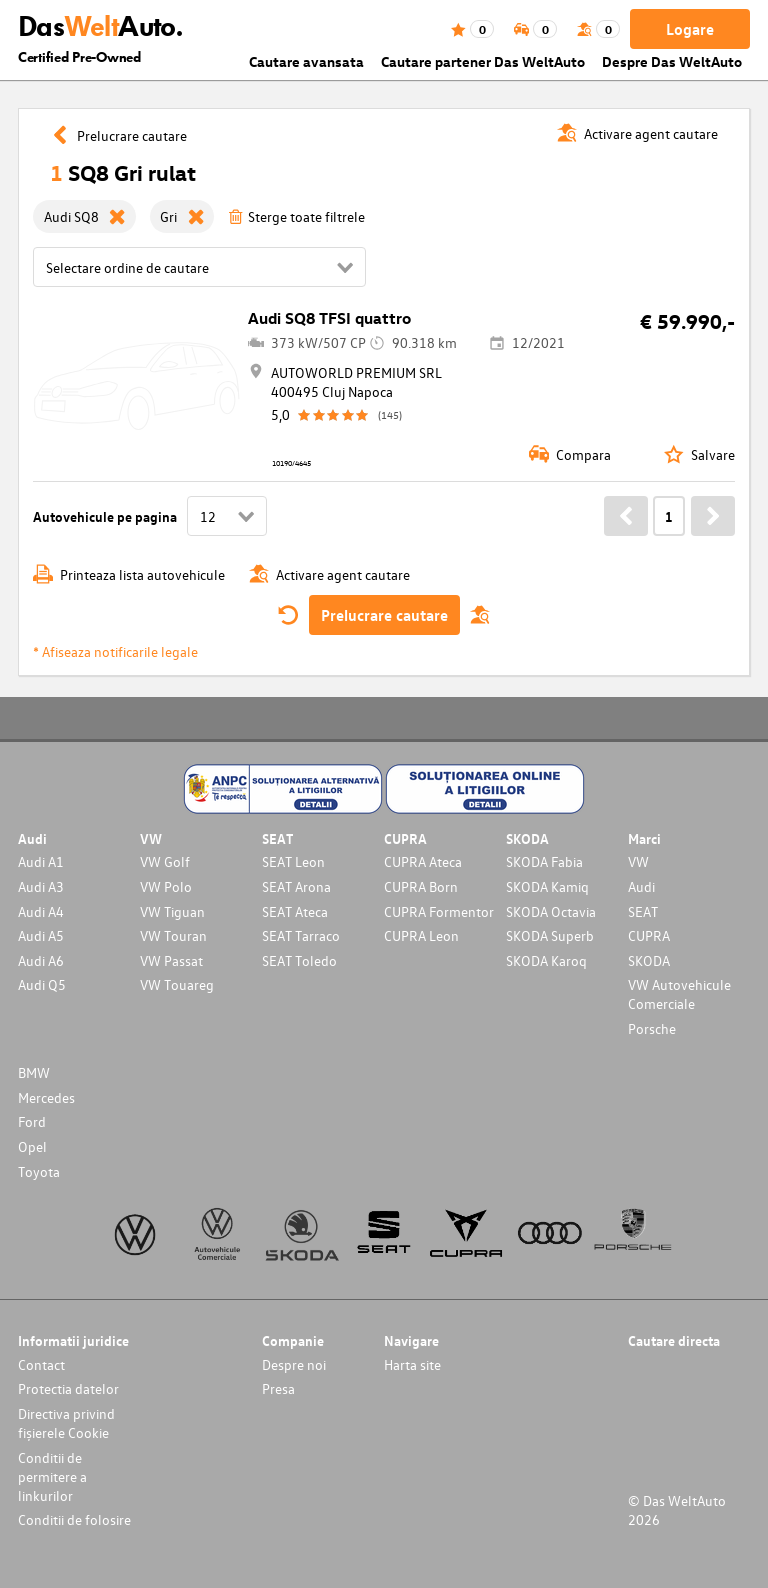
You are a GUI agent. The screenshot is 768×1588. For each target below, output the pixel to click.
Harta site (412, 1364)
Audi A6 (41, 960)
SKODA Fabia (544, 861)
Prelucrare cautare (384, 615)
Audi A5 (41, 935)
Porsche (652, 1028)
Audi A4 (41, 911)
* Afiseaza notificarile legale (115, 651)
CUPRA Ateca (423, 861)
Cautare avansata (306, 61)
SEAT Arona (296, 886)
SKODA (649, 960)
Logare (690, 29)
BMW (34, 1072)
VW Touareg (177, 984)
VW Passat (171, 960)
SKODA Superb (550, 935)
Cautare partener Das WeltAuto (483, 61)
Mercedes (46, 1097)
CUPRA (649, 935)
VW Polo (166, 886)
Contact (41, 1364)
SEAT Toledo (299, 960)
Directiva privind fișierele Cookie (66, 1423)
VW (638, 861)
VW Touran (173, 935)
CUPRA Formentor (439, 911)
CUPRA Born (421, 886)
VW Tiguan (172, 911)
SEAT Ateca (295, 911)
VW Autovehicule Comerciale (679, 994)
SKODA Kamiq (547, 886)
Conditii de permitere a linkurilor (52, 1476)
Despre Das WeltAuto (672, 61)
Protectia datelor (68, 1388)
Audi (641, 886)
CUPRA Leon (421, 935)
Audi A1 (41, 861)
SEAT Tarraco (301, 935)
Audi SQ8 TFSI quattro (329, 318)
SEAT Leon (293, 861)
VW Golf (165, 861)
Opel (32, 1146)
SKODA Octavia (551, 911)
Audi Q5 (42, 984)
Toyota (39, 1171)
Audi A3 (41, 886)
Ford (32, 1121)
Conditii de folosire (74, 1519)
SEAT (643, 911)
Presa (278, 1388)
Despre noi (294, 1364)
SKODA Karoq (546, 960)
